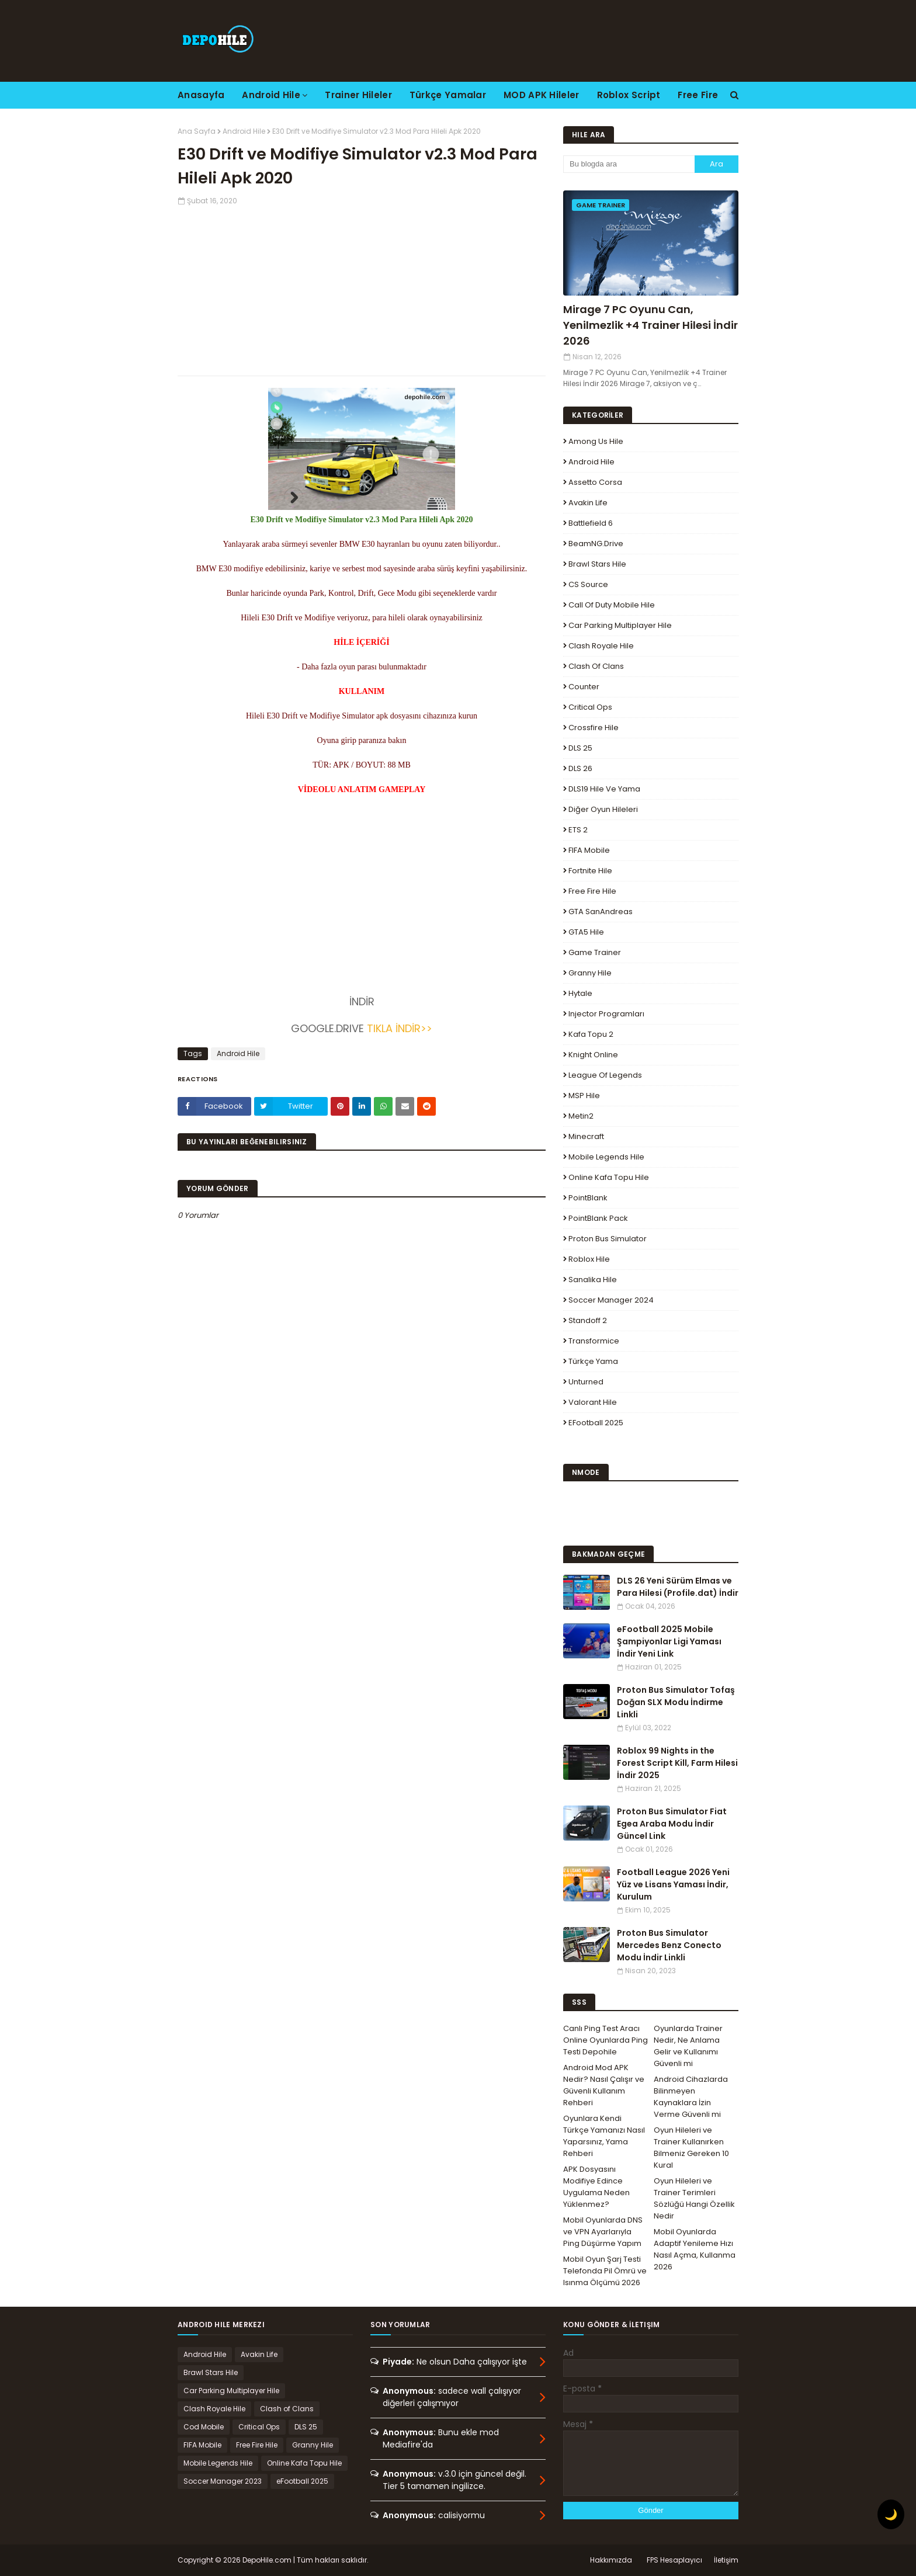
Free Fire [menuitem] (698, 95)
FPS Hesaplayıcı (674, 2560)
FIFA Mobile (589, 850)
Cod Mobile (203, 2427)
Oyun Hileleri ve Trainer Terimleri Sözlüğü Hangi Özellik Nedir (694, 2198)
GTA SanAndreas (600, 911)
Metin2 (581, 1116)
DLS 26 (580, 768)
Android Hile (244, 131)
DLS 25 (580, 748)
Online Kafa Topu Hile (608, 1177)
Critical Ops (590, 707)
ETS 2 (578, 829)
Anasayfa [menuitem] (201, 95)
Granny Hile (590, 972)
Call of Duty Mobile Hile (611, 604)
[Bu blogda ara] (629, 164)
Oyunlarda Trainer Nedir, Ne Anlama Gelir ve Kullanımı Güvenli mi (688, 2046)
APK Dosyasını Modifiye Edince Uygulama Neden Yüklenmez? (596, 2187)
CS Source (588, 584)
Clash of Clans (596, 666)
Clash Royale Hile (601, 645)
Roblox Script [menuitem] (629, 95)
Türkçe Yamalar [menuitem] (448, 95)
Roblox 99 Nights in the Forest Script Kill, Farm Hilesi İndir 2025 (677, 1763)
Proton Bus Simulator (607, 1238)
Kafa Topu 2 (590, 1034)
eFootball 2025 (595, 1422)
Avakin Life (588, 502)
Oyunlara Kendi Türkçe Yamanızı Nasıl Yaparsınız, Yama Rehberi (604, 2136)
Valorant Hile (592, 1402)
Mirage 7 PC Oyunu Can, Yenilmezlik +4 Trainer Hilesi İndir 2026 (650, 325)
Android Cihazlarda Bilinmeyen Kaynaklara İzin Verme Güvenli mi (691, 2097)
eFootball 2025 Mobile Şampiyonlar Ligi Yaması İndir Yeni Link (669, 1641)
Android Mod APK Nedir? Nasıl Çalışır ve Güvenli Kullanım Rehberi (603, 2085)
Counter (583, 686)
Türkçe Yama (593, 1361)
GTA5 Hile (586, 932)
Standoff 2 (587, 1320)
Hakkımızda (611, 2560)
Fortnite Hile (590, 870)
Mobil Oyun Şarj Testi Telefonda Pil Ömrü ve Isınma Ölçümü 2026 (605, 2271)
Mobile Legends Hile (606, 1156)
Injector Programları (606, 1013)
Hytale (580, 993)
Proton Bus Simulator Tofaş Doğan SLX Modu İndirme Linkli (676, 1702)
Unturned (585, 1381)
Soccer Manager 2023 (222, 2481)
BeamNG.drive (595, 543)
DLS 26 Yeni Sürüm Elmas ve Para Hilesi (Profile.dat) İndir (677, 1587)
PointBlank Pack (598, 1218)
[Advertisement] (362, 288)
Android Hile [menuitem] (271, 95)
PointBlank (588, 1197)
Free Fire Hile (592, 891)
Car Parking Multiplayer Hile (620, 625)
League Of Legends (605, 1075)
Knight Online (593, 1054)
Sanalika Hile (592, 1279)
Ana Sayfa (197, 131)
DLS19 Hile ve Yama (604, 788)
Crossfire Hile (593, 727)
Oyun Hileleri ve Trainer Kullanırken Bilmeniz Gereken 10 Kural (691, 2147)
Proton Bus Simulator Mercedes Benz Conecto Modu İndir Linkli (669, 1945)
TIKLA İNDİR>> (399, 1028)
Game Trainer (594, 952)
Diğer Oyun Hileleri (603, 809)
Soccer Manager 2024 (611, 1300)
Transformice (593, 1340)
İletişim (726, 2560)
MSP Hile (584, 1095)
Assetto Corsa (595, 482)
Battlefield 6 (590, 523)
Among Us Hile (595, 441)
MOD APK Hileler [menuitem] (542, 95)
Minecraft (586, 1136)
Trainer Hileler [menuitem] (358, 95)
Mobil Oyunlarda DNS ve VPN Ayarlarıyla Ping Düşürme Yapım (603, 2231)
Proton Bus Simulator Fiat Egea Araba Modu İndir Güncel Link (672, 1824)
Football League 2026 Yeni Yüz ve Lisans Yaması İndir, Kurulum (673, 1884)
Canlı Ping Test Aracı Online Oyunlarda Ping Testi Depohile (605, 2040)
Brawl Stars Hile (597, 564)
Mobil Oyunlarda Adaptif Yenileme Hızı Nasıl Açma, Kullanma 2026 (694, 2249)
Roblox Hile (589, 1259)
